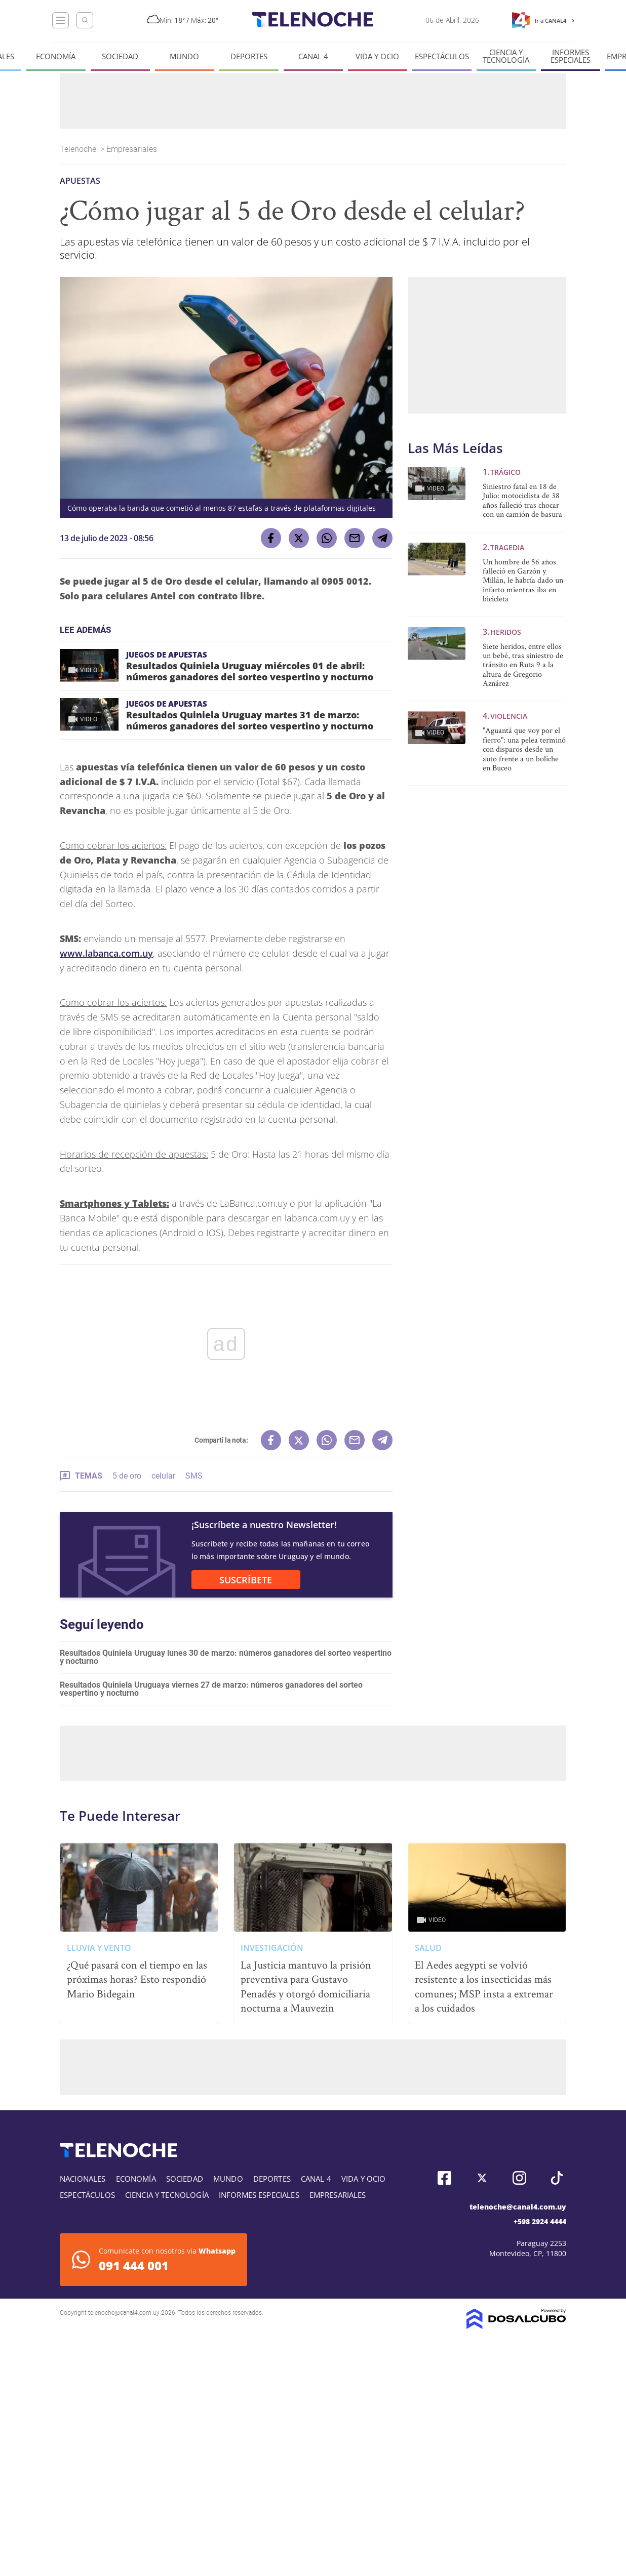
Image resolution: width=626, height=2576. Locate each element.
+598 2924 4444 (540, 2221)
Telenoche (79, 149)
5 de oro (126, 1476)
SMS (194, 1476)
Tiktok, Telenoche (557, 2178)
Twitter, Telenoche (482, 2178)
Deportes (248, 56)
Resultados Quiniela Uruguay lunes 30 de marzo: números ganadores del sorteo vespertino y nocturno (226, 1657)
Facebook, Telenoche (444, 2178)
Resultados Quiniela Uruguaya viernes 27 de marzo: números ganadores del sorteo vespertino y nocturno (211, 1689)
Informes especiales (571, 56)
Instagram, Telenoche (519, 2178)
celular (163, 1476)
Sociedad (120, 56)
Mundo (184, 56)
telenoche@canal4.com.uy (518, 2207)
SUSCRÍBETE (245, 1580)
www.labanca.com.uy (106, 953)
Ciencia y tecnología (506, 56)
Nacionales (83, 2179)
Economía (55, 56)
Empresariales (132, 149)
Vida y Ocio (377, 56)
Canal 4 (313, 56)
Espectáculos (442, 56)
